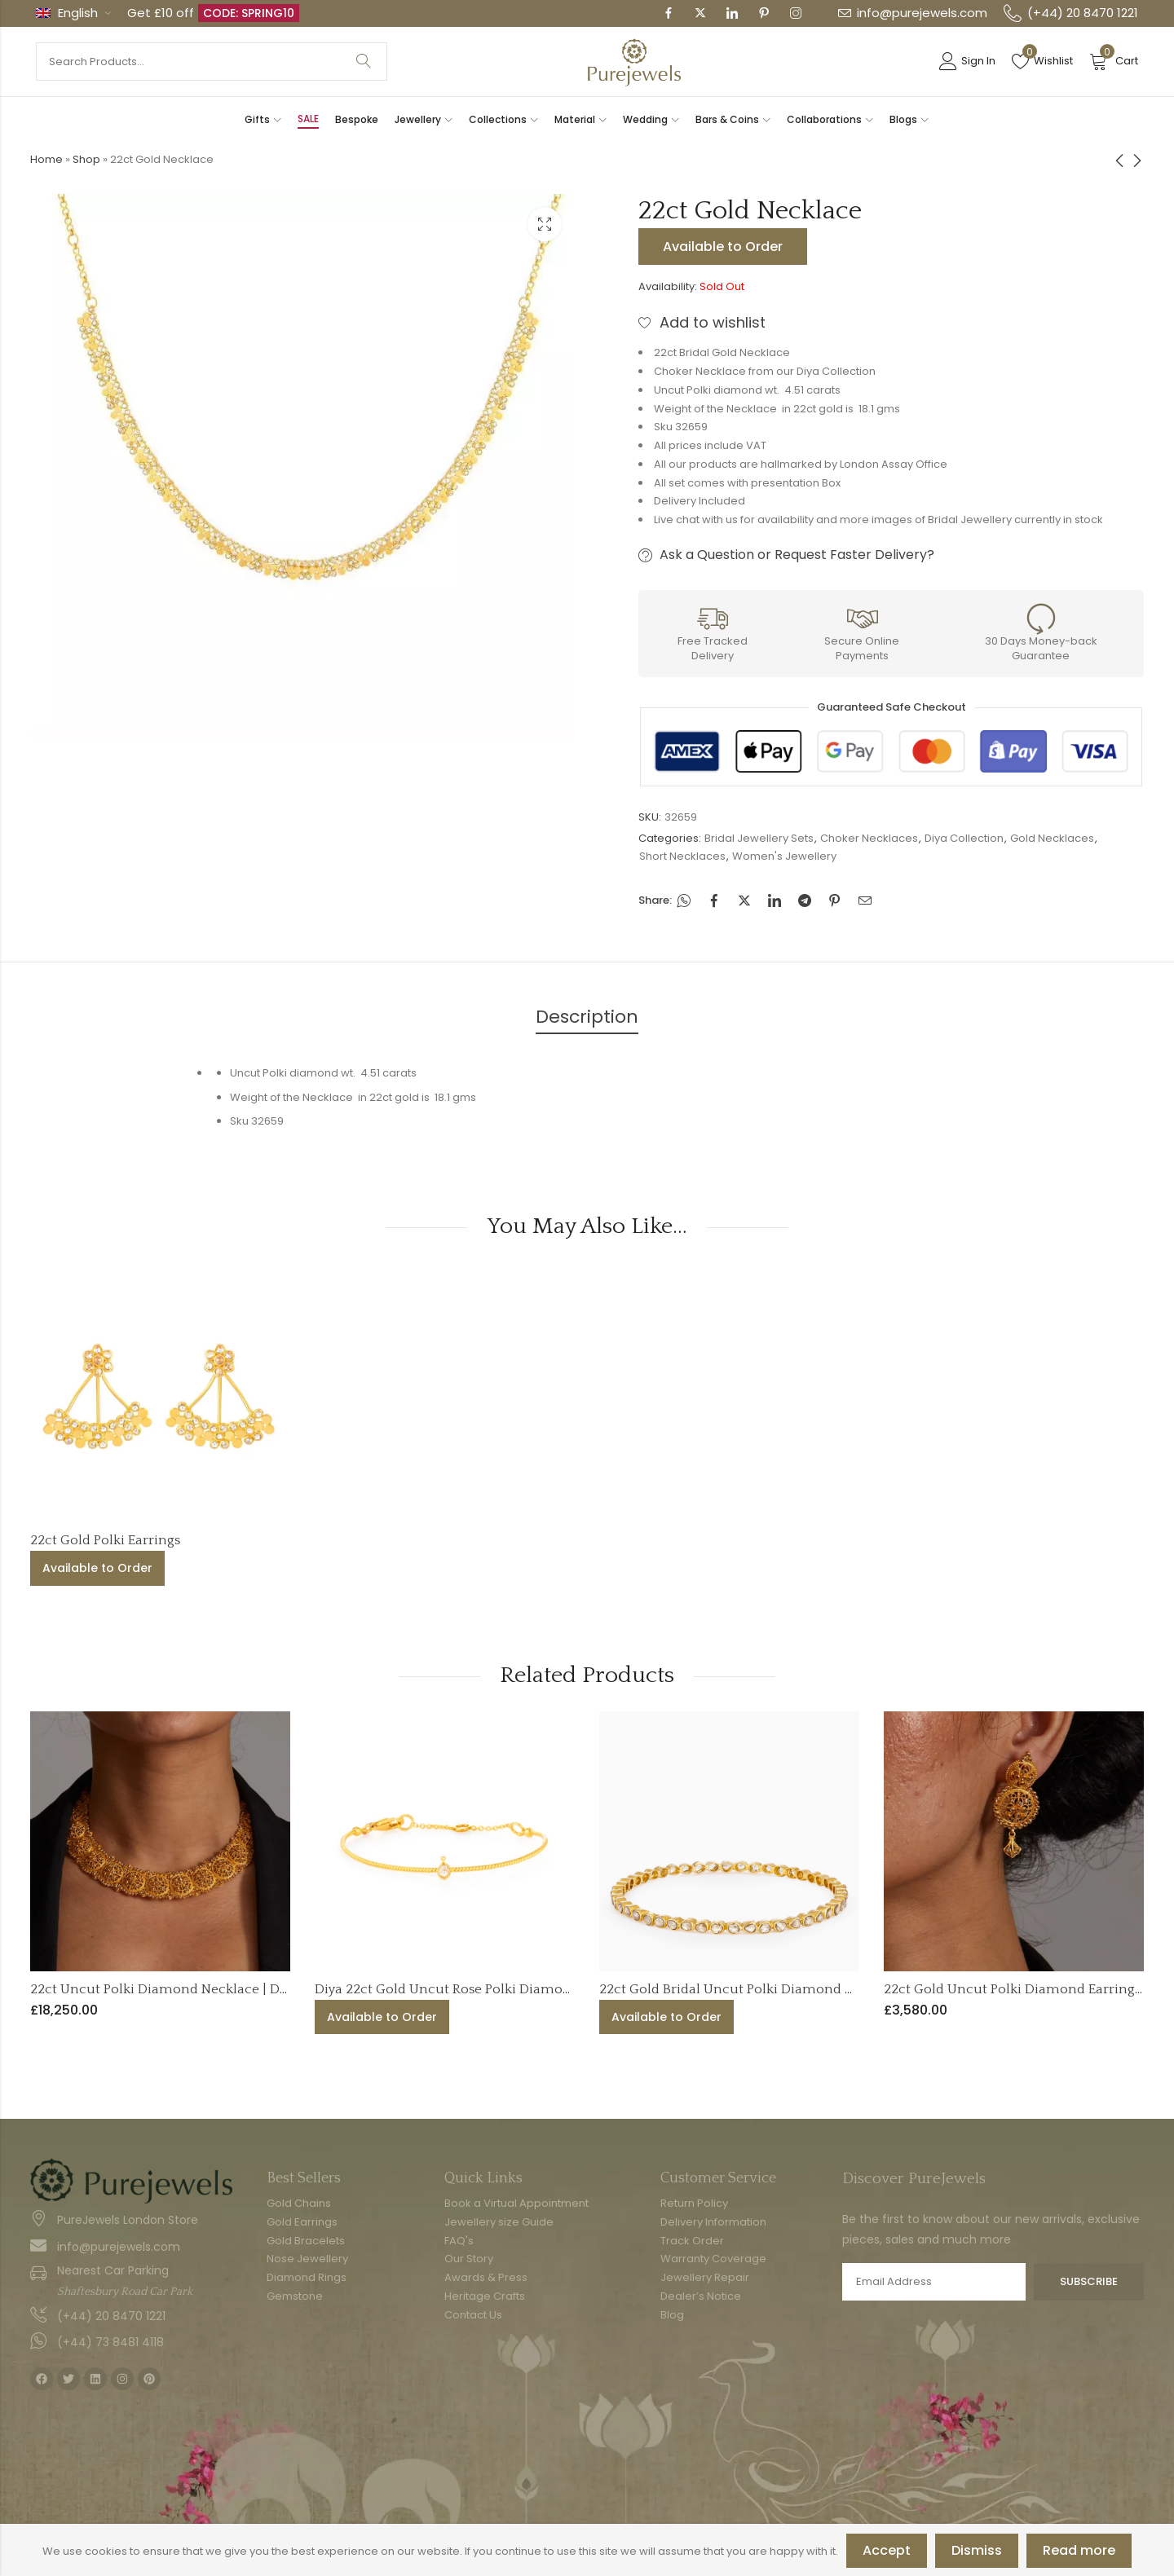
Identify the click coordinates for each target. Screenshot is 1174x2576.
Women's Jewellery (784, 856)
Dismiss (976, 2550)
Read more (1079, 2550)
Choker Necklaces (869, 838)
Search (363, 61)
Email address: (934, 2282)
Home (46, 159)
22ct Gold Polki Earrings (105, 1540)
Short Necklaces (682, 856)
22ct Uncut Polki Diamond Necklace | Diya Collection (198, 1989)
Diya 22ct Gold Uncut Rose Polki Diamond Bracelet (475, 1989)
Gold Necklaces (1052, 838)
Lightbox (544, 224)
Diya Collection (964, 838)
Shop (86, 159)
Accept (887, 2550)
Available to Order (723, 246)
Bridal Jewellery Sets (759, 838)
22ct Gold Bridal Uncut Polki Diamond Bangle (743, 1989)
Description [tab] (587, 1016)
